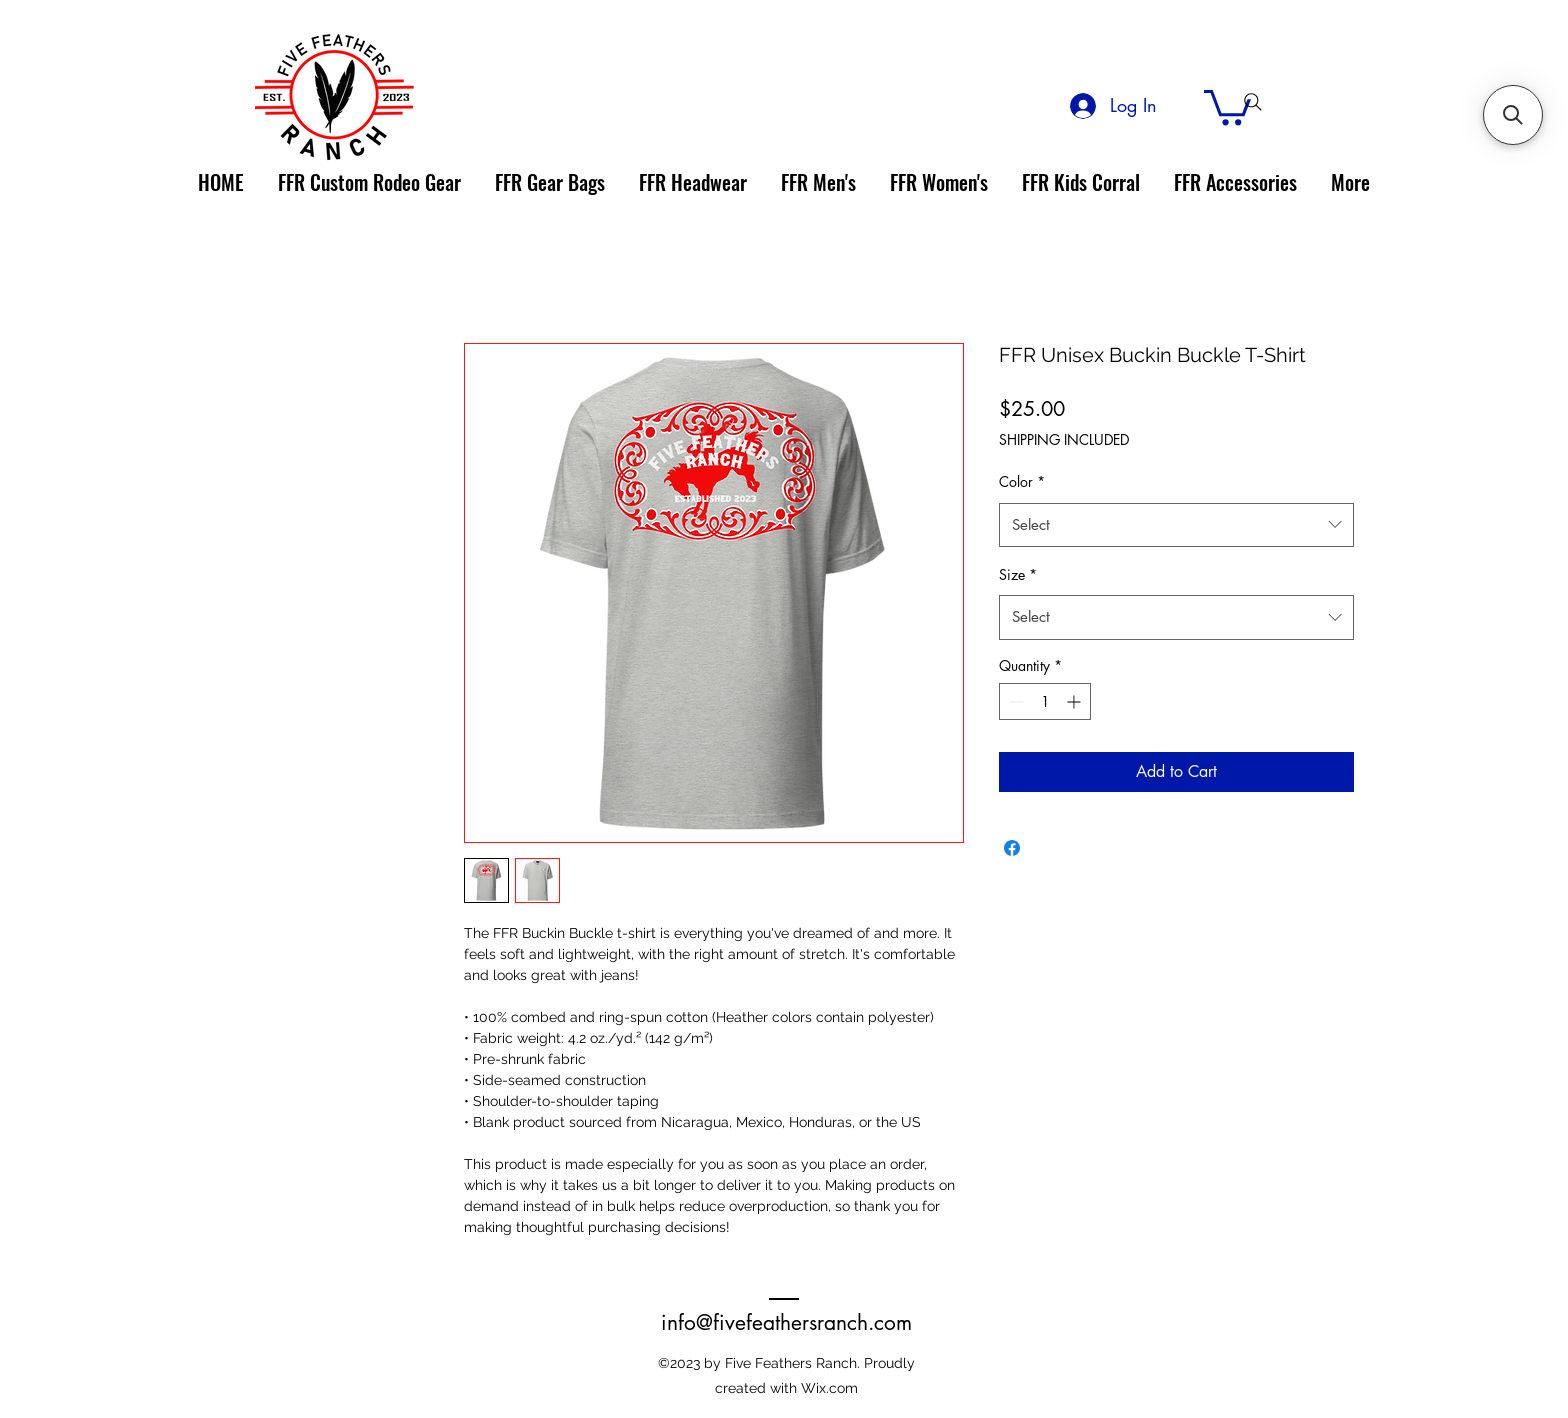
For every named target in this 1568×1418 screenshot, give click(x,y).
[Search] (1253, 102)
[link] (1227, 105)
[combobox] (1176, 525)
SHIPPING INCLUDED (1064, 439)
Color (1022, 481)
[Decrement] (1014, 701)
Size (1018, 574)
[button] (1513, 115)
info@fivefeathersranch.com (786, 1322)
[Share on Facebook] (1012, 848)
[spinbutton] (1045, 701)
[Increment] (1075, 701)
